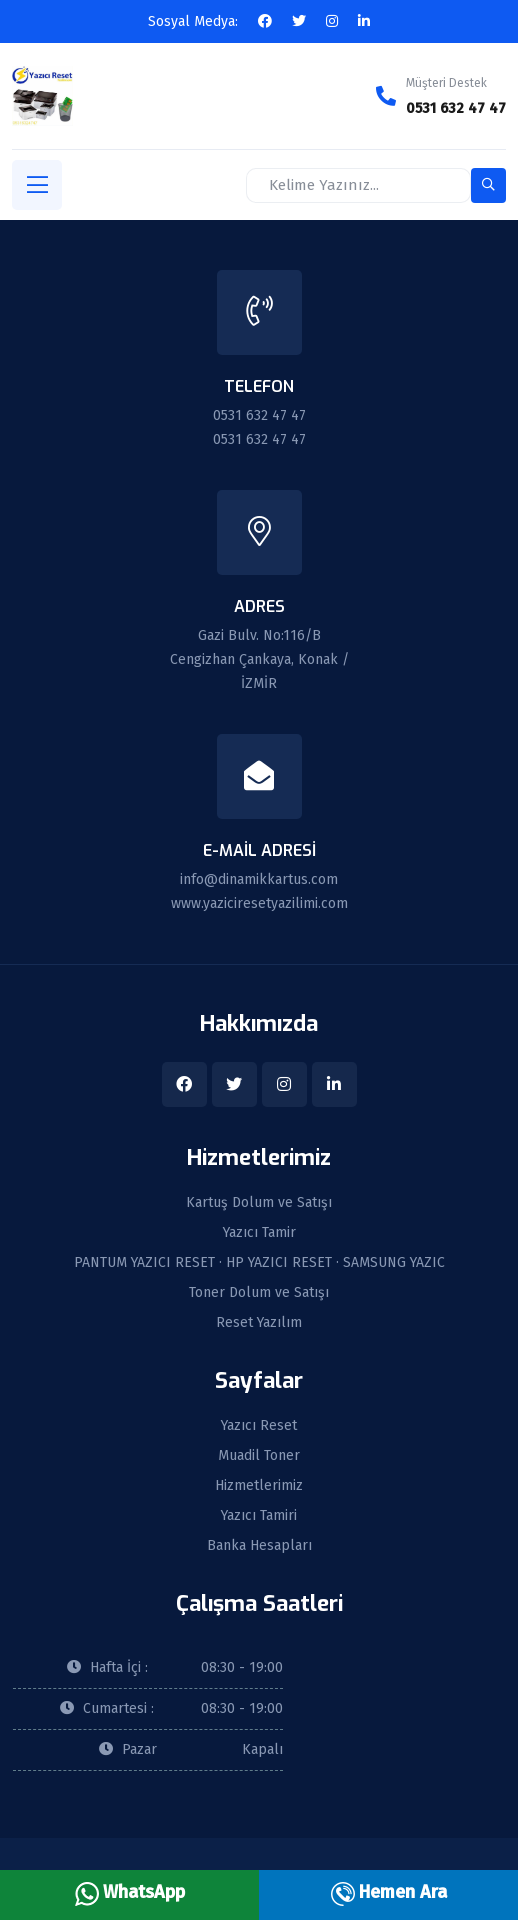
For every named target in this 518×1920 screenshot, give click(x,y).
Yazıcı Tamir (259, 1233)
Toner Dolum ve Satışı (259, 1293)
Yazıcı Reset (259, 1426)
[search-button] (488, 185)
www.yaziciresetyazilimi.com (259, 903)
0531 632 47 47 (456, 108)
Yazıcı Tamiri (259, 1516)
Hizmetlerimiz (259, 1486)
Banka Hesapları (259, 1546)
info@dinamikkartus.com (259, 879)
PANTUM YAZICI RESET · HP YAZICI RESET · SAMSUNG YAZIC (259, 1263)
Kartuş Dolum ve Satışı (259, 1203)
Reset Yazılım (259, 1323)
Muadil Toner (259, 1456)
